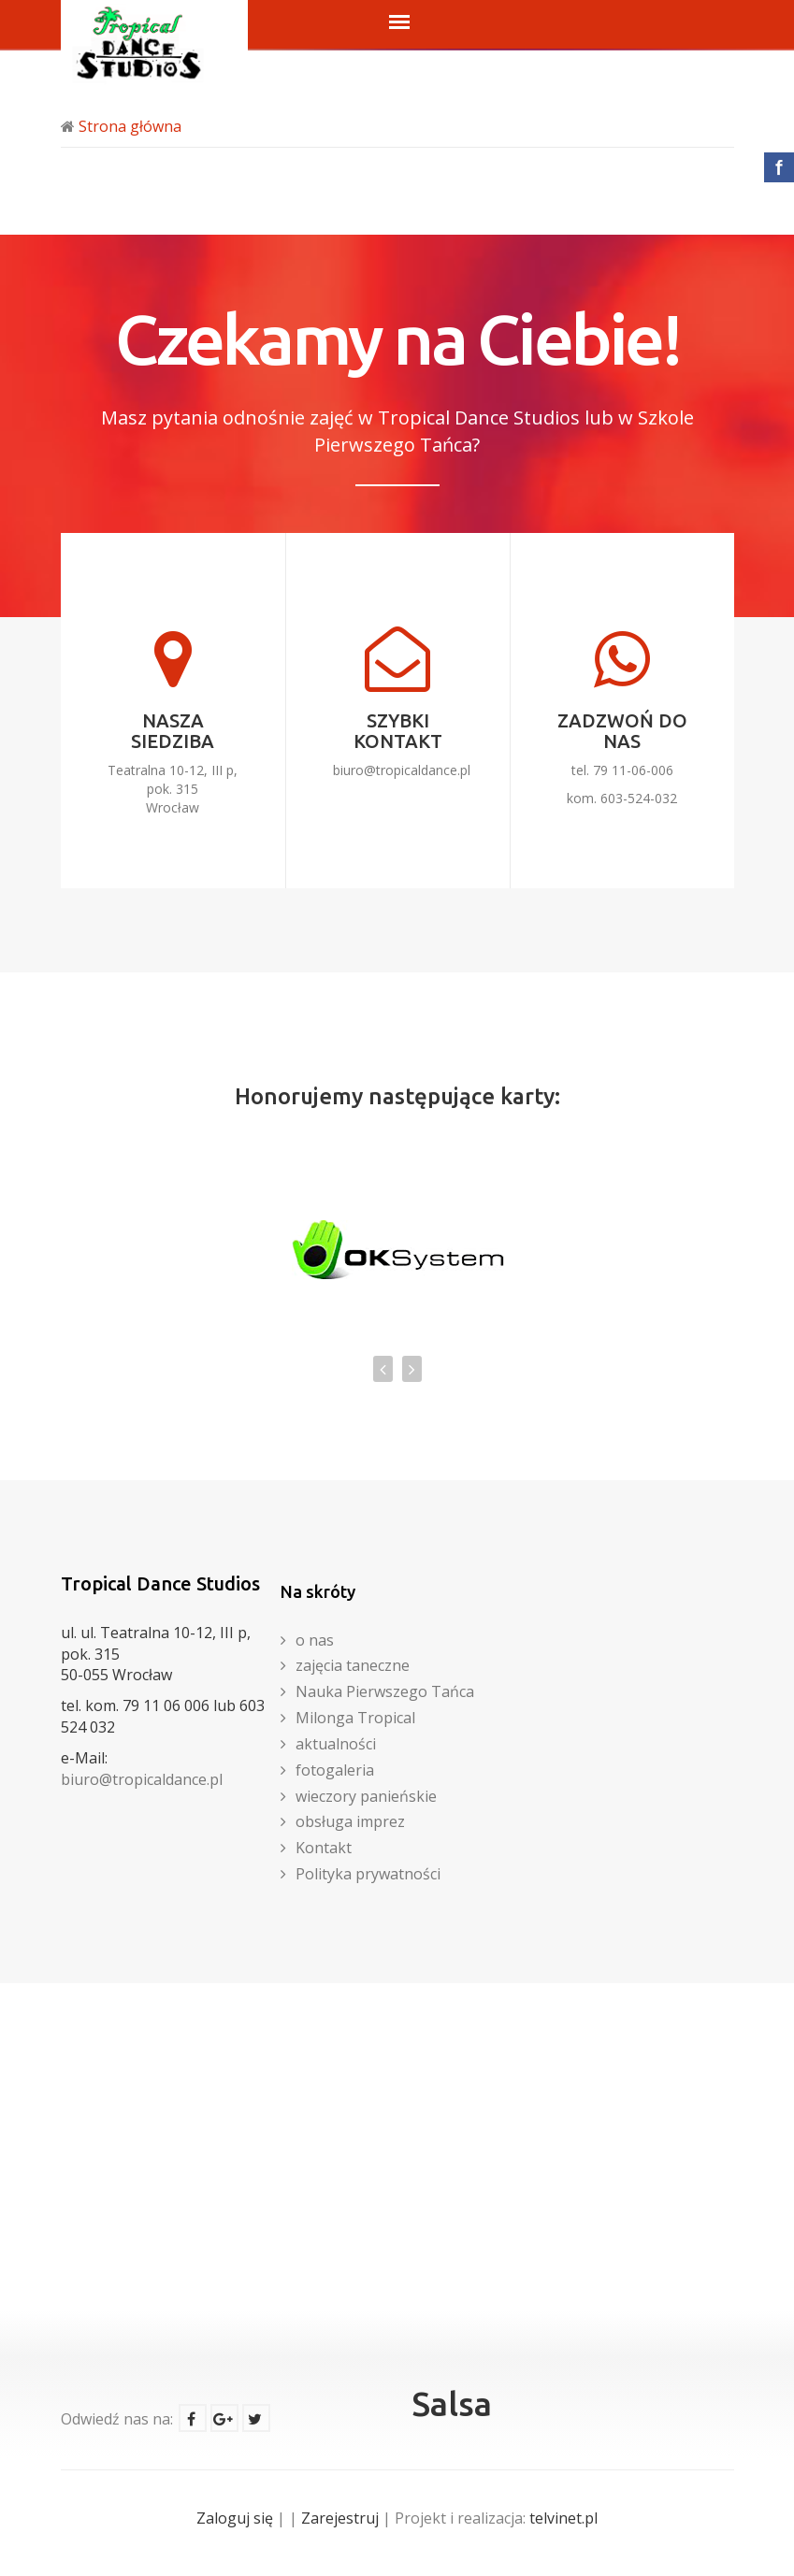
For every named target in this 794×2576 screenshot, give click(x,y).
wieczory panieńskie (366, 1796)
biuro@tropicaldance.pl (401, 770)
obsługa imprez (350, 1821)
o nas (315, 1640)
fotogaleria (335, 1770)
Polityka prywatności (368, 1874)
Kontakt (324, 1847)
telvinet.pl (563, 2518)
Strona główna (130, 126)
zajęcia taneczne (353, 1665)
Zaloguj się (234, 2518)
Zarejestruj (340, 2518)
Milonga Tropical (355, 1717)
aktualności (336, 1744)
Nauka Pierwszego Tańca (385, 1691)
